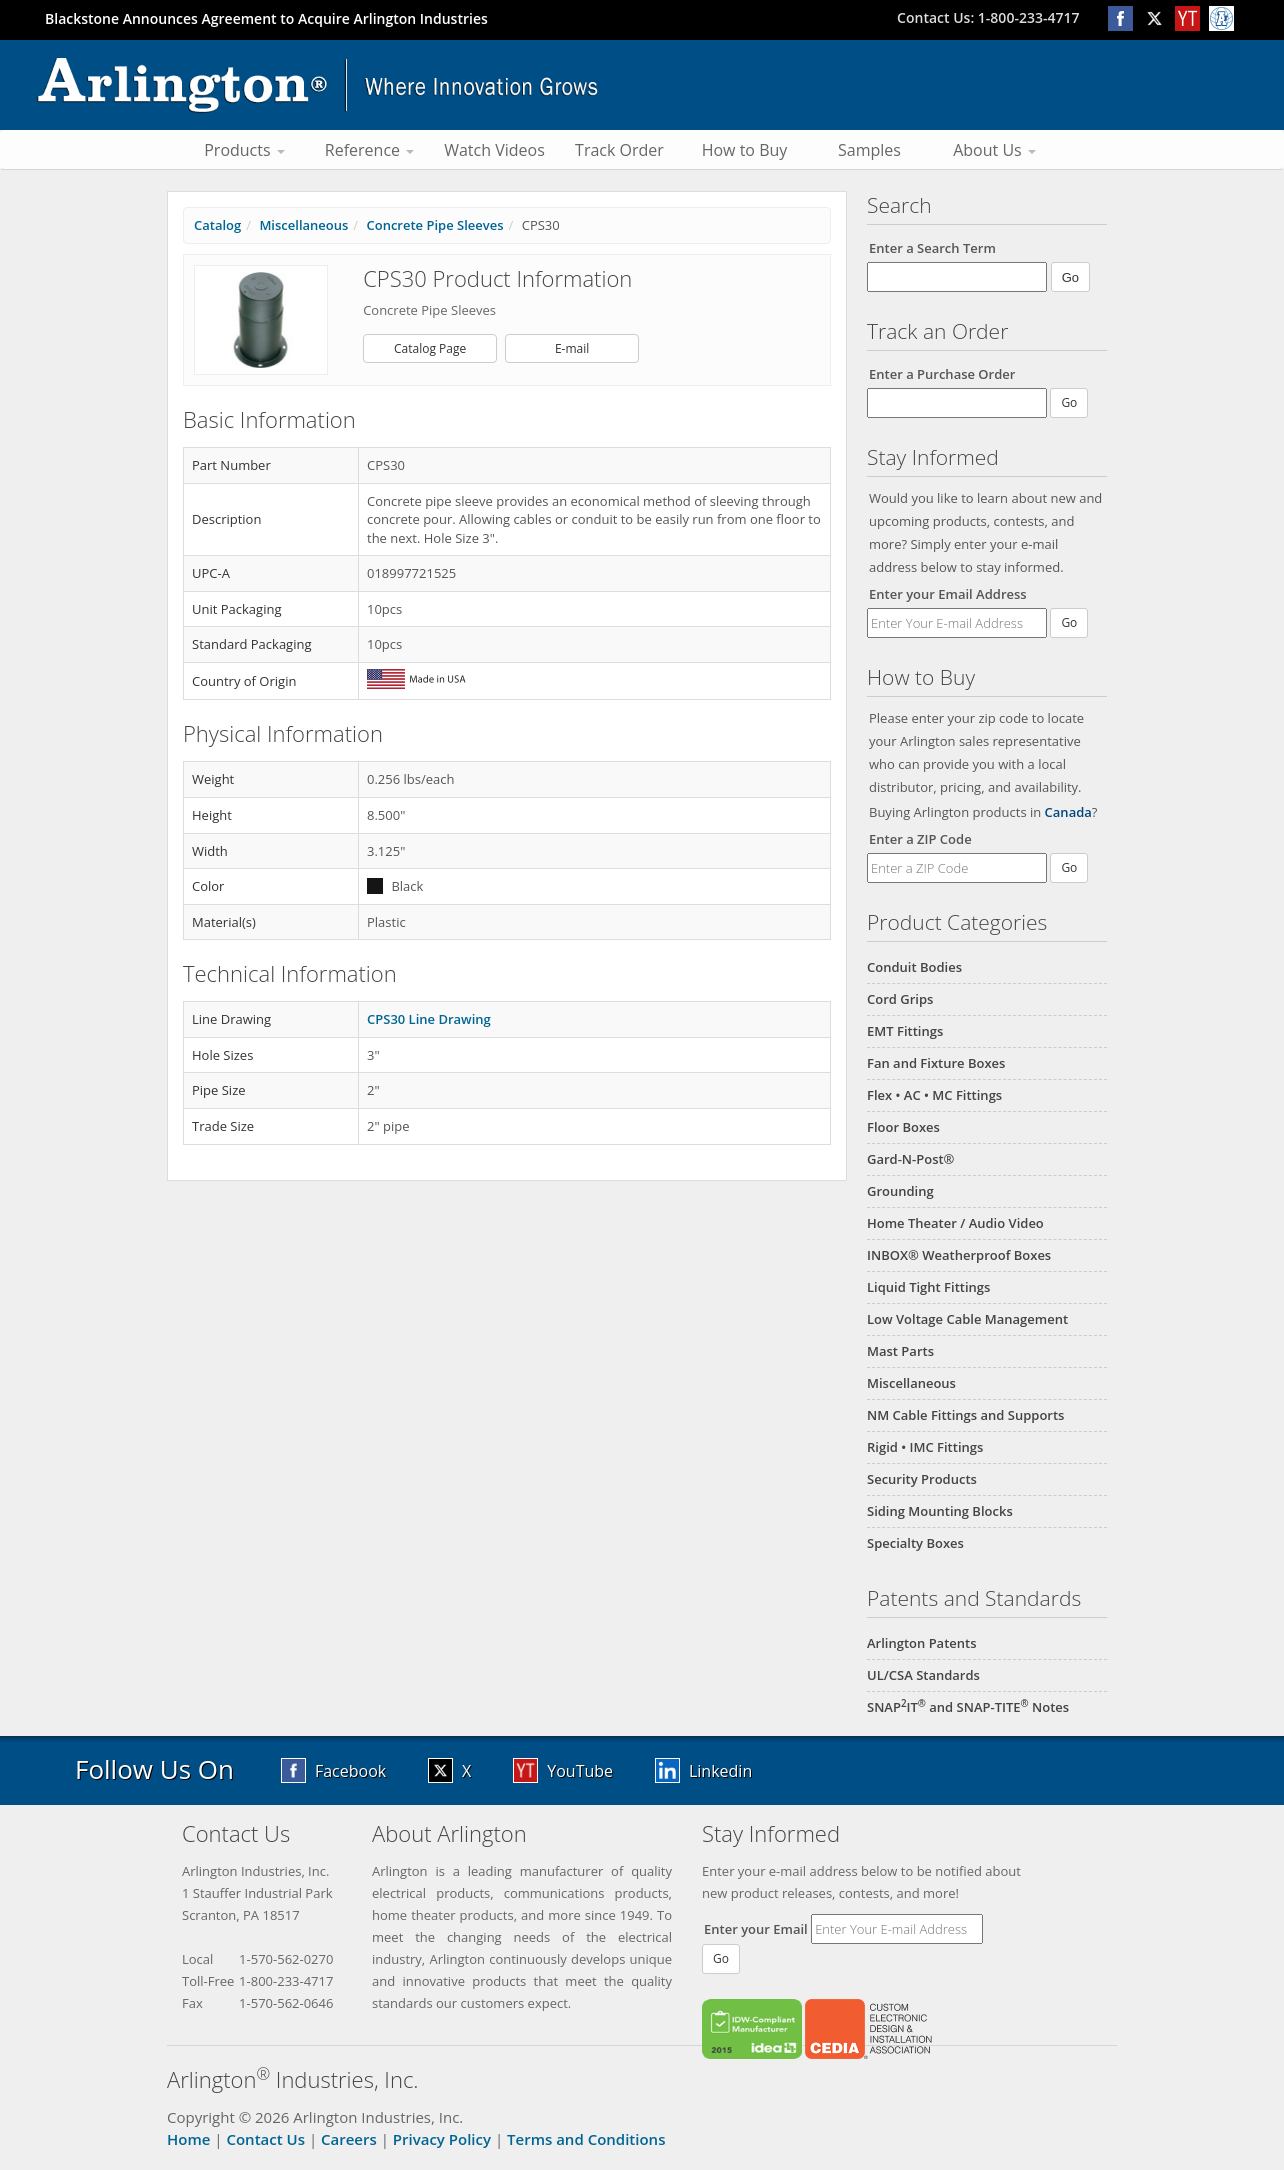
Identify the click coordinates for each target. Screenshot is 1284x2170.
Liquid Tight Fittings (928, 1287)
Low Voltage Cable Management (967, 1319)
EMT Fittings (905, 1031)
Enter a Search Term (932, 248)
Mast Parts (900, 1351)
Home (188, 2139)
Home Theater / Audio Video (955, 1223)
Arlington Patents (922, 1643)
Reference (369, 150)
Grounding (900, 1191)
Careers (349, 2139)
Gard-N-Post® (910, 1159)
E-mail (572, 348)
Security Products (922, 1479)
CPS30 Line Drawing (429, 1019)
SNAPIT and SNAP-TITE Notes (968, 1707)
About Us (994, 150)
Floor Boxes (903, 1127)
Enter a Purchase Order (942, 374)
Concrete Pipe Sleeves (434, 225)
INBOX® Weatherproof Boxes (959, 1255)
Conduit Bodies (914, 967)
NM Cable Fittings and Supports (965, 1415)
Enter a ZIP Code (920, 839)
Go (1069, 622)
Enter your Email (756, 1929)
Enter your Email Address (948, 594)
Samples (869, 150)
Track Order (619, 150)
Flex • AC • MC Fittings (934, 1095)
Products (244, 150)
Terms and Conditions (586, 2139)
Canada (1068, 812)
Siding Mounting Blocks (940, 1511)
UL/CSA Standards (923, 1675)
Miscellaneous (911, 1383)
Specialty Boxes (915, 1543)
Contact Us (265, 2139)
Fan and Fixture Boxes (936, 1063)
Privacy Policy (442, 2139)
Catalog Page (430, 348)
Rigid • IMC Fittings (925, 1447)
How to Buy (745, 150)
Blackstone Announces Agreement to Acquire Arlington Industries (266, 18)
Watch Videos (494, 150)
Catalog (217, 225)
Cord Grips (900, 999)
